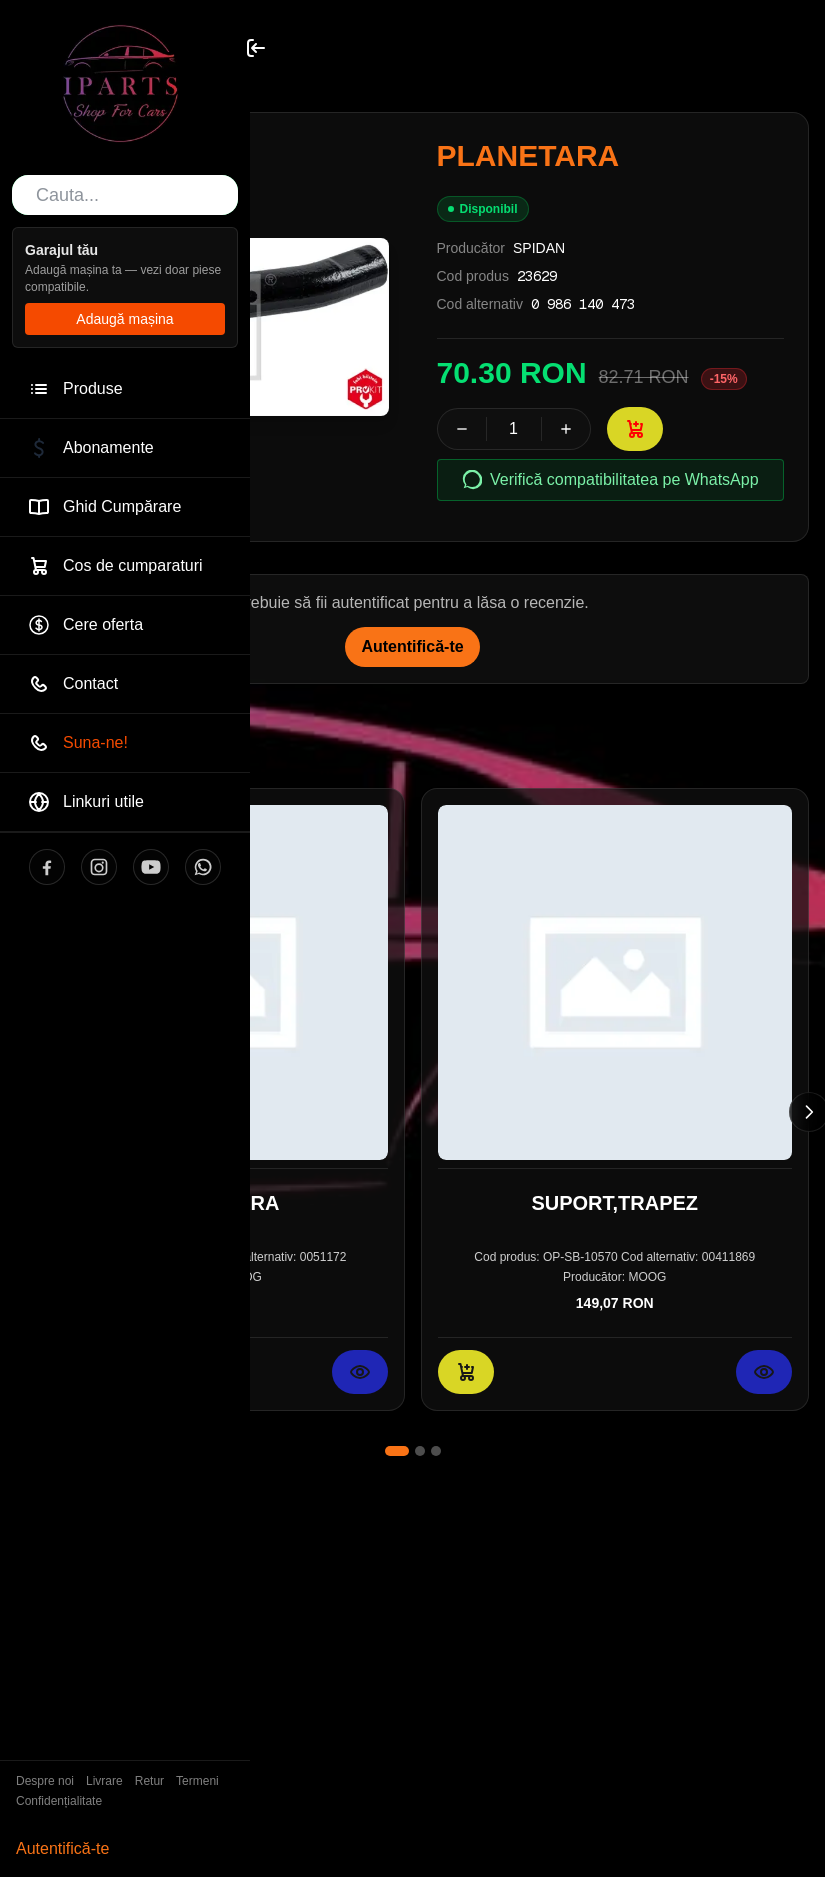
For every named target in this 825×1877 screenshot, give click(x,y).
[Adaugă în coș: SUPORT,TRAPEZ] (466, 1371)
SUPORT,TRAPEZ (614, 1202)
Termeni (197, 1781)
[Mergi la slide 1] (397, 1451)
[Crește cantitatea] (566, 429)
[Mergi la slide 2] (420, 1451)
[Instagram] (99, 867)
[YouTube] (151, 867)
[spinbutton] (514, 429)
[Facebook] (47, 867)
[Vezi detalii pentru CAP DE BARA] (360, 1371)
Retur (149, 1781)
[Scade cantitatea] (462, 429)
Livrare (104, 1781)
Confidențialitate (59, 1801)
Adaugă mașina (124, 319)
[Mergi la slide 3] (436, 1451)
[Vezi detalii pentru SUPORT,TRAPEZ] (764, 1371)
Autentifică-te (62, 1848)
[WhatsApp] (203, 867)
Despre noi (45, 1781)
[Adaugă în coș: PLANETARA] (635, 429)
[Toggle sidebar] (256, 48)
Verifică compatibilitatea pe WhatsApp (610, 480)
